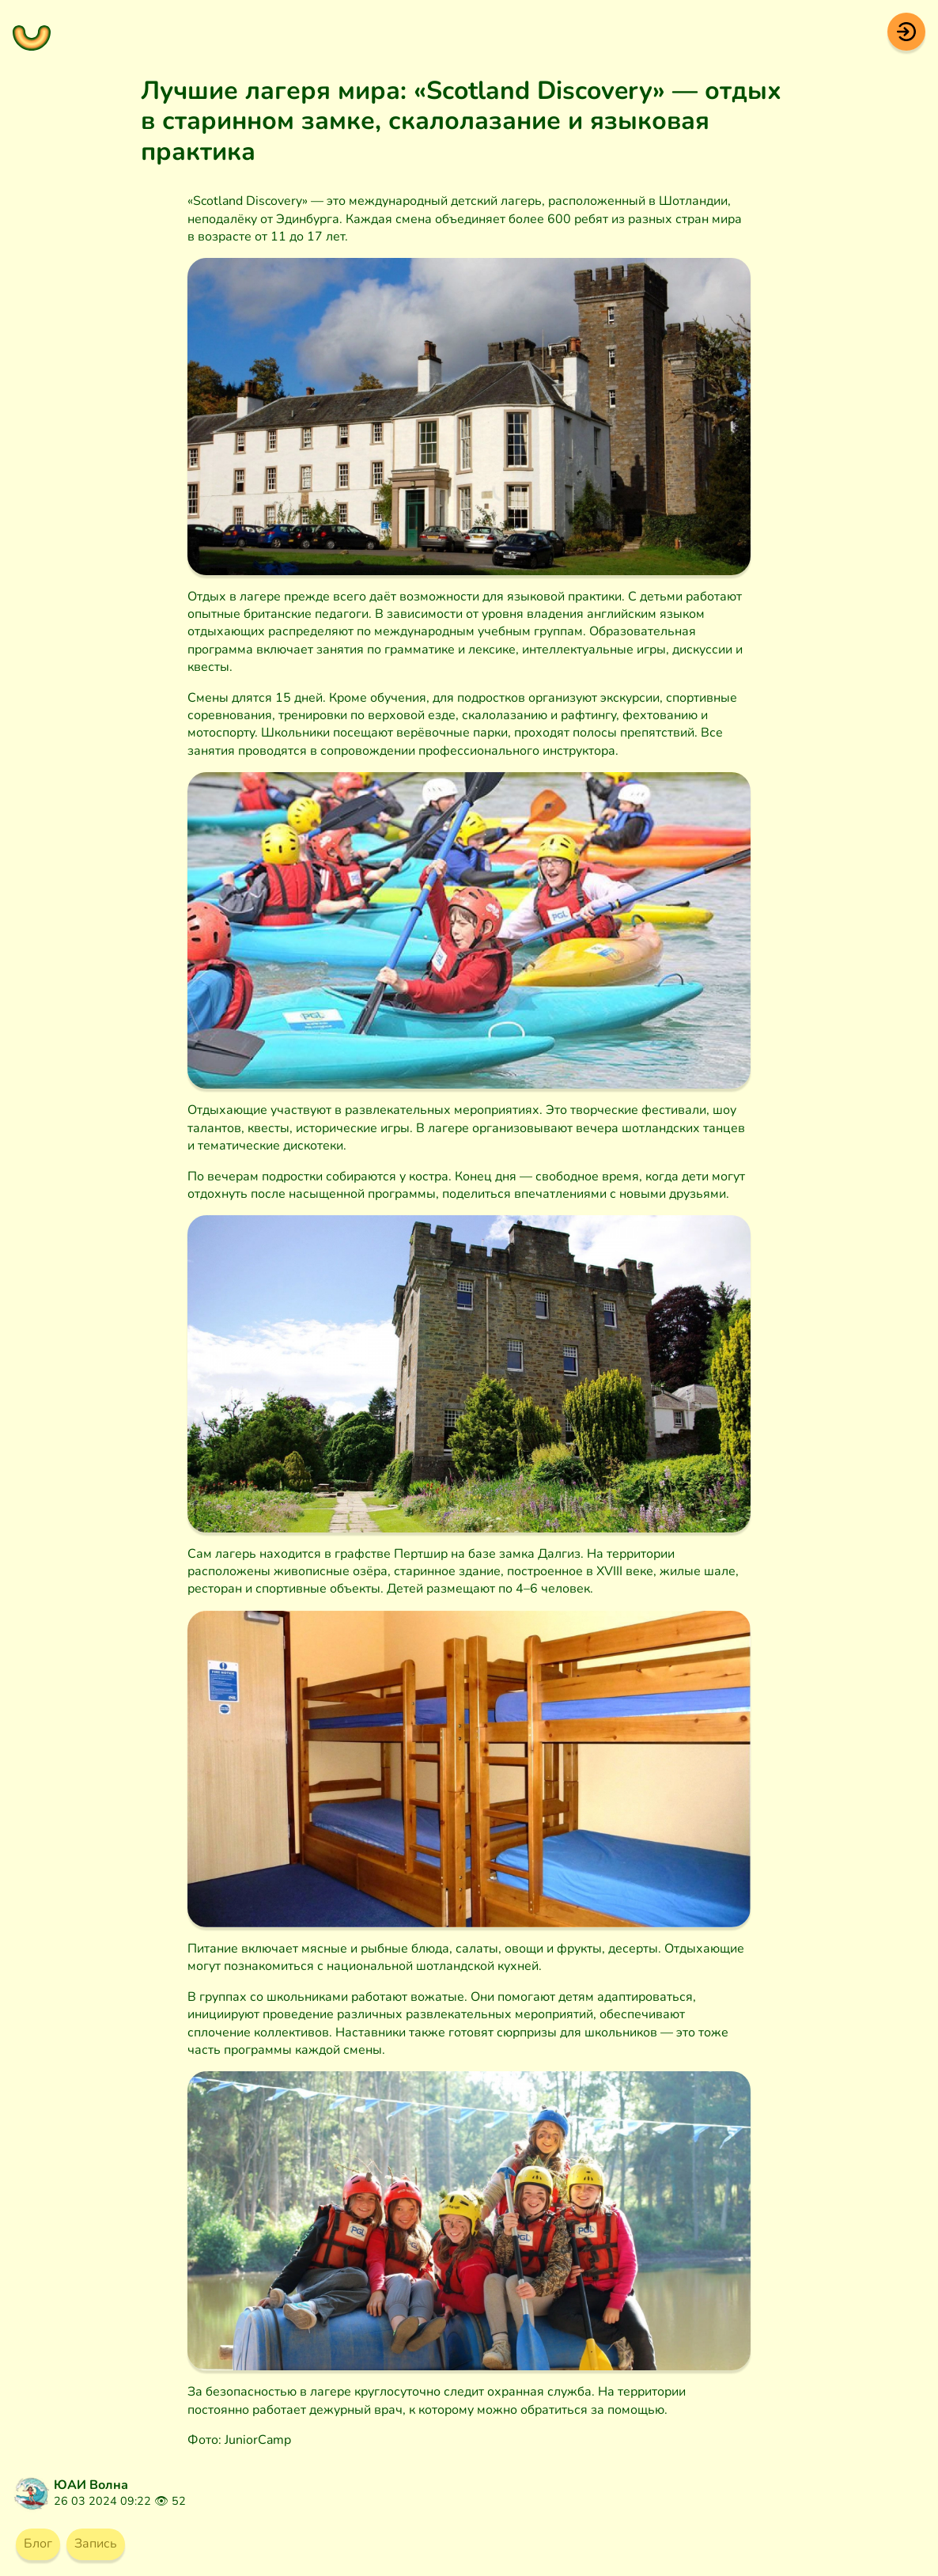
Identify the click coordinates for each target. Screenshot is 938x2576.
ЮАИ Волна (91, 2485)
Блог (38, 2543)
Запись (95, 2543)
